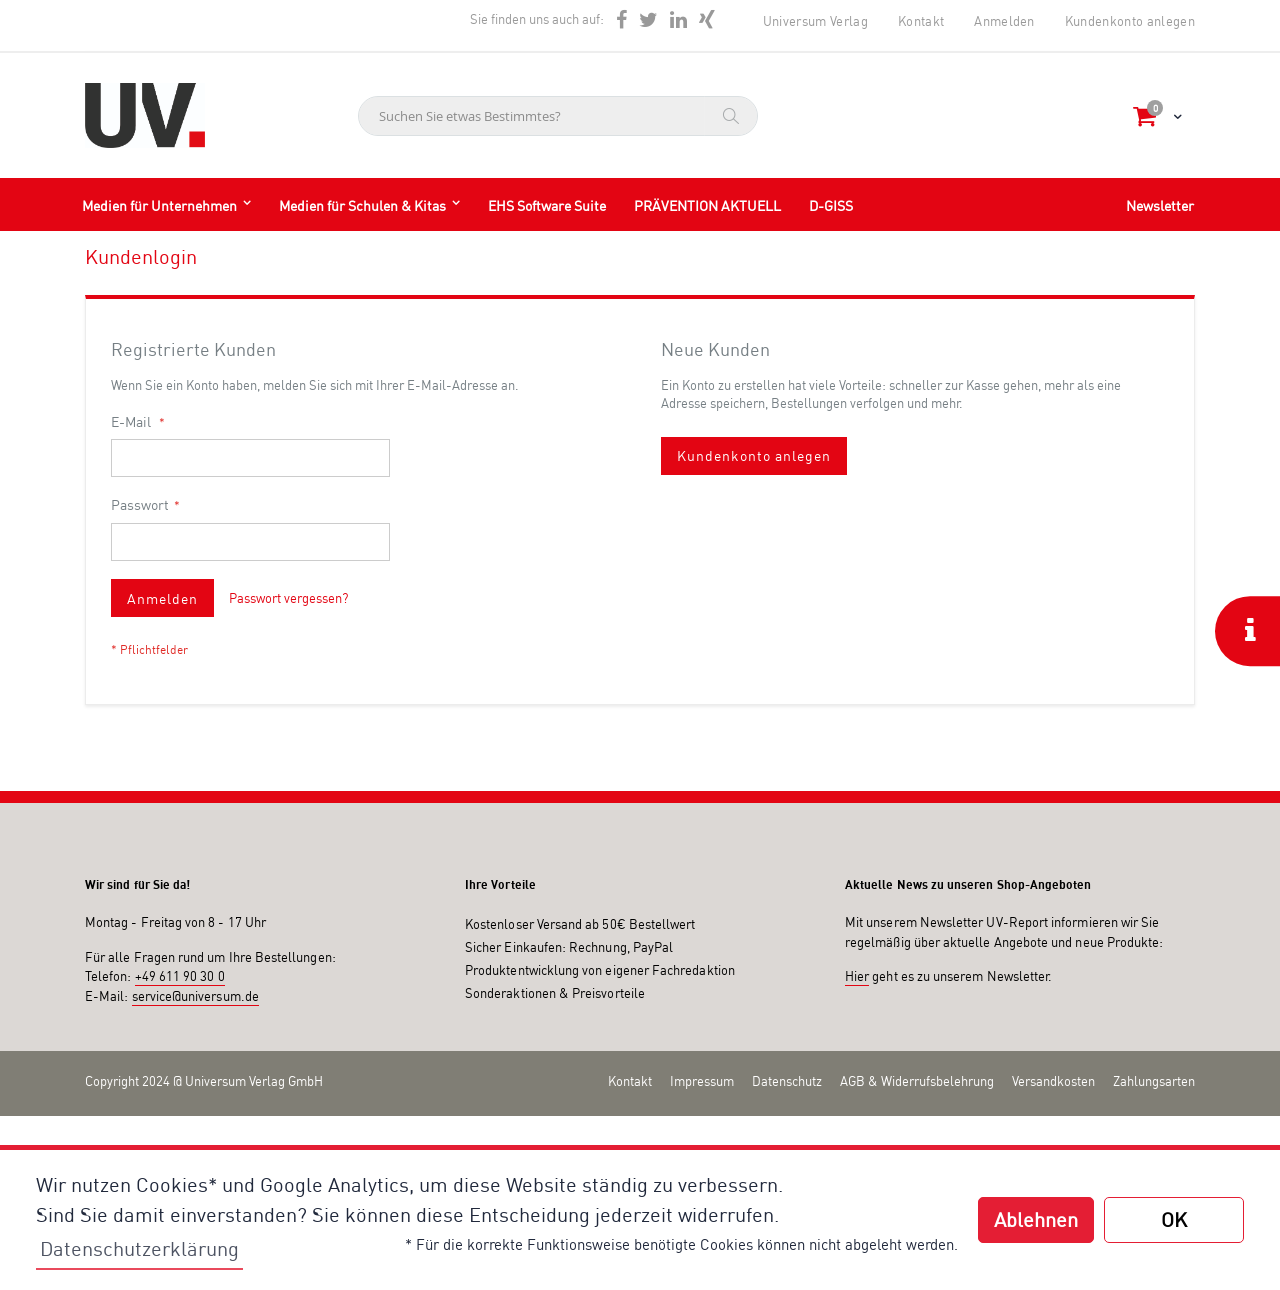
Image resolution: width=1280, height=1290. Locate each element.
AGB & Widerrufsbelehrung (917, 1081)
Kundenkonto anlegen (1130, 21)
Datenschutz (787, 1081)
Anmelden (1004, 21)
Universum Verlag (815, 21)
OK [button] (1174, 1219)
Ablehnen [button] (1036, 1219)
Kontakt (921, 21)
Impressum (702, 1081)
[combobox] (558, 116)
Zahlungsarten (1154, 1081)
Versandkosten (1053, 1081)
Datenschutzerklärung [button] (139, 1248)
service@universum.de (195, 996)
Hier (857, 976)
